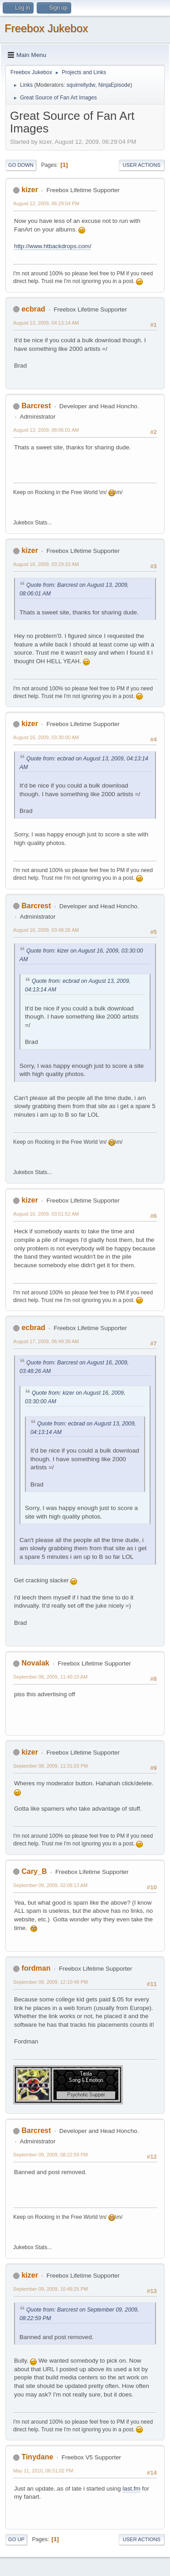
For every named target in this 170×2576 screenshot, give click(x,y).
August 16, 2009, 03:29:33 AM (46, 564)
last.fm (131, 2488)
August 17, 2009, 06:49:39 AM (46, 1341)
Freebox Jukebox (46, 28)
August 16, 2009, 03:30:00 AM (46, 737)
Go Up (16, 2539)
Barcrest (36, 406)
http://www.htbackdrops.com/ (52, 246)
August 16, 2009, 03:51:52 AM (46, 1214)
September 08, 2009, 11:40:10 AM (50, 1677)
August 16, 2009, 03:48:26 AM (46, 930)
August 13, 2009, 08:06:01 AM (46, 430)
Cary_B (34, 1871)
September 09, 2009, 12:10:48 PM (50, 1982)
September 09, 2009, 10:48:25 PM (50, 2289)
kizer (29, 189)
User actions (141, 165)
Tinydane (37, 2457)
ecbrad (33, 309)
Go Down (21, 165)
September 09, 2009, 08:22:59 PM (50, 2154)
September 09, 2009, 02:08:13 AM (50, 1885)
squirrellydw (81, 85)
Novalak (35, 1663)
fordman (35, 1968)
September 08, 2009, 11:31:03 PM (50, 1766)
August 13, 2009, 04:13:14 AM (46, 323)
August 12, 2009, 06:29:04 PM (46, 203)
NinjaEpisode (114, 85)
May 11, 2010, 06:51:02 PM (43, 2470)
